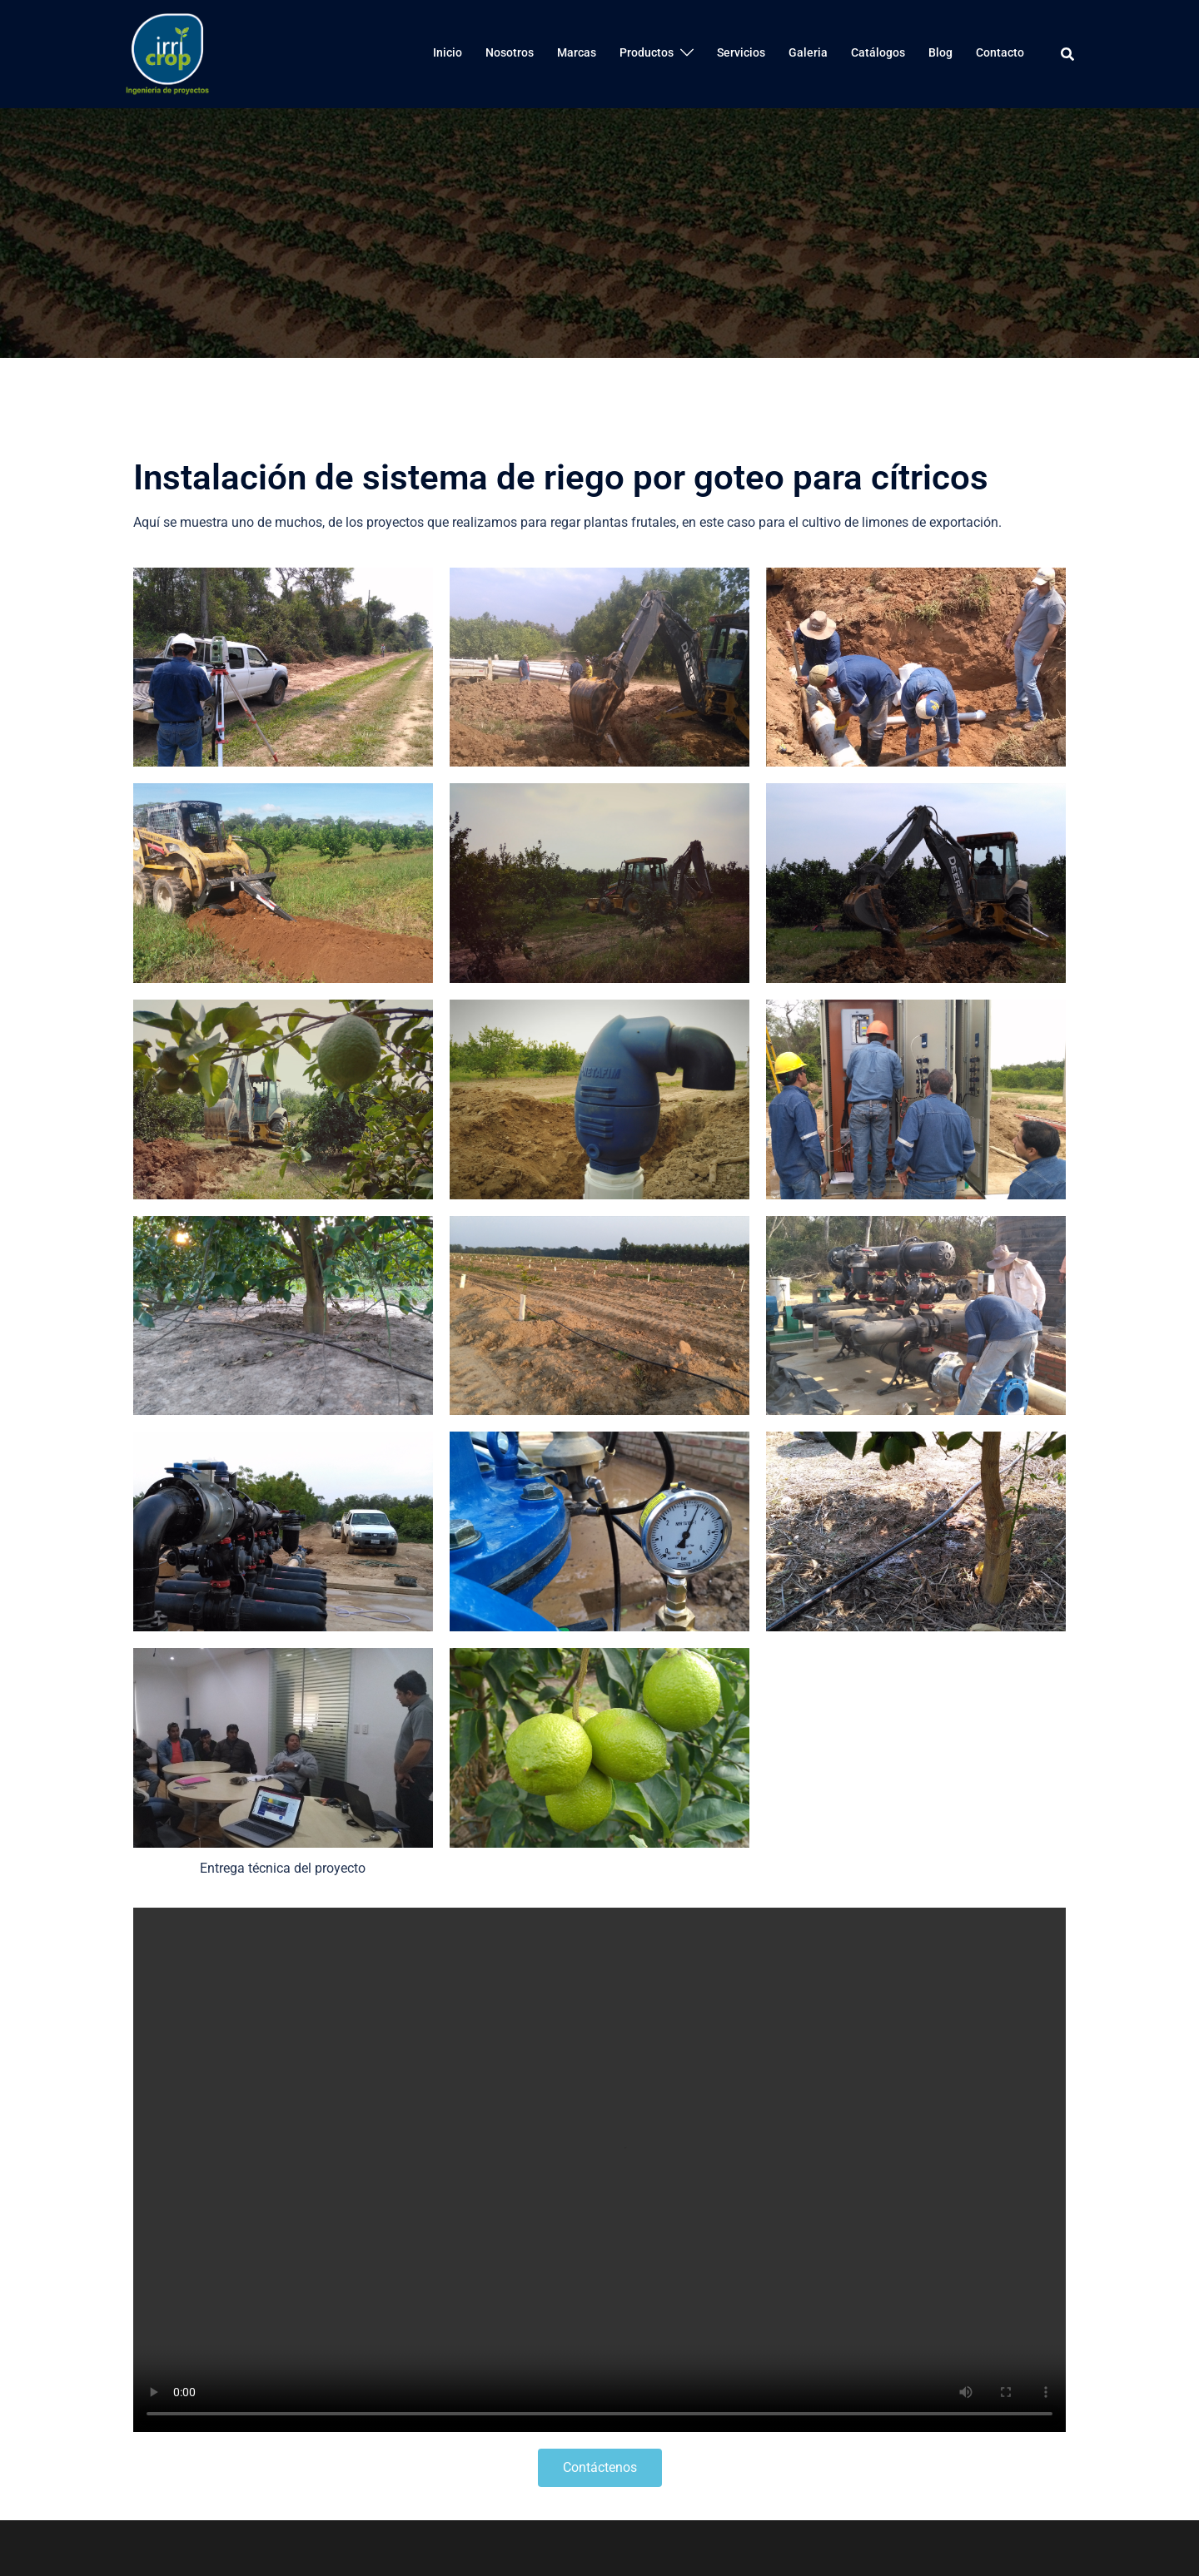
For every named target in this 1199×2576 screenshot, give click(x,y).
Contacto (1000, 52)
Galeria (808, 52)
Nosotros (509, 52)
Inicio (447, 52)
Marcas (576, 52)
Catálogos (878, 52)
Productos (646, 52)
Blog (940, 52)
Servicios (741, 52)
